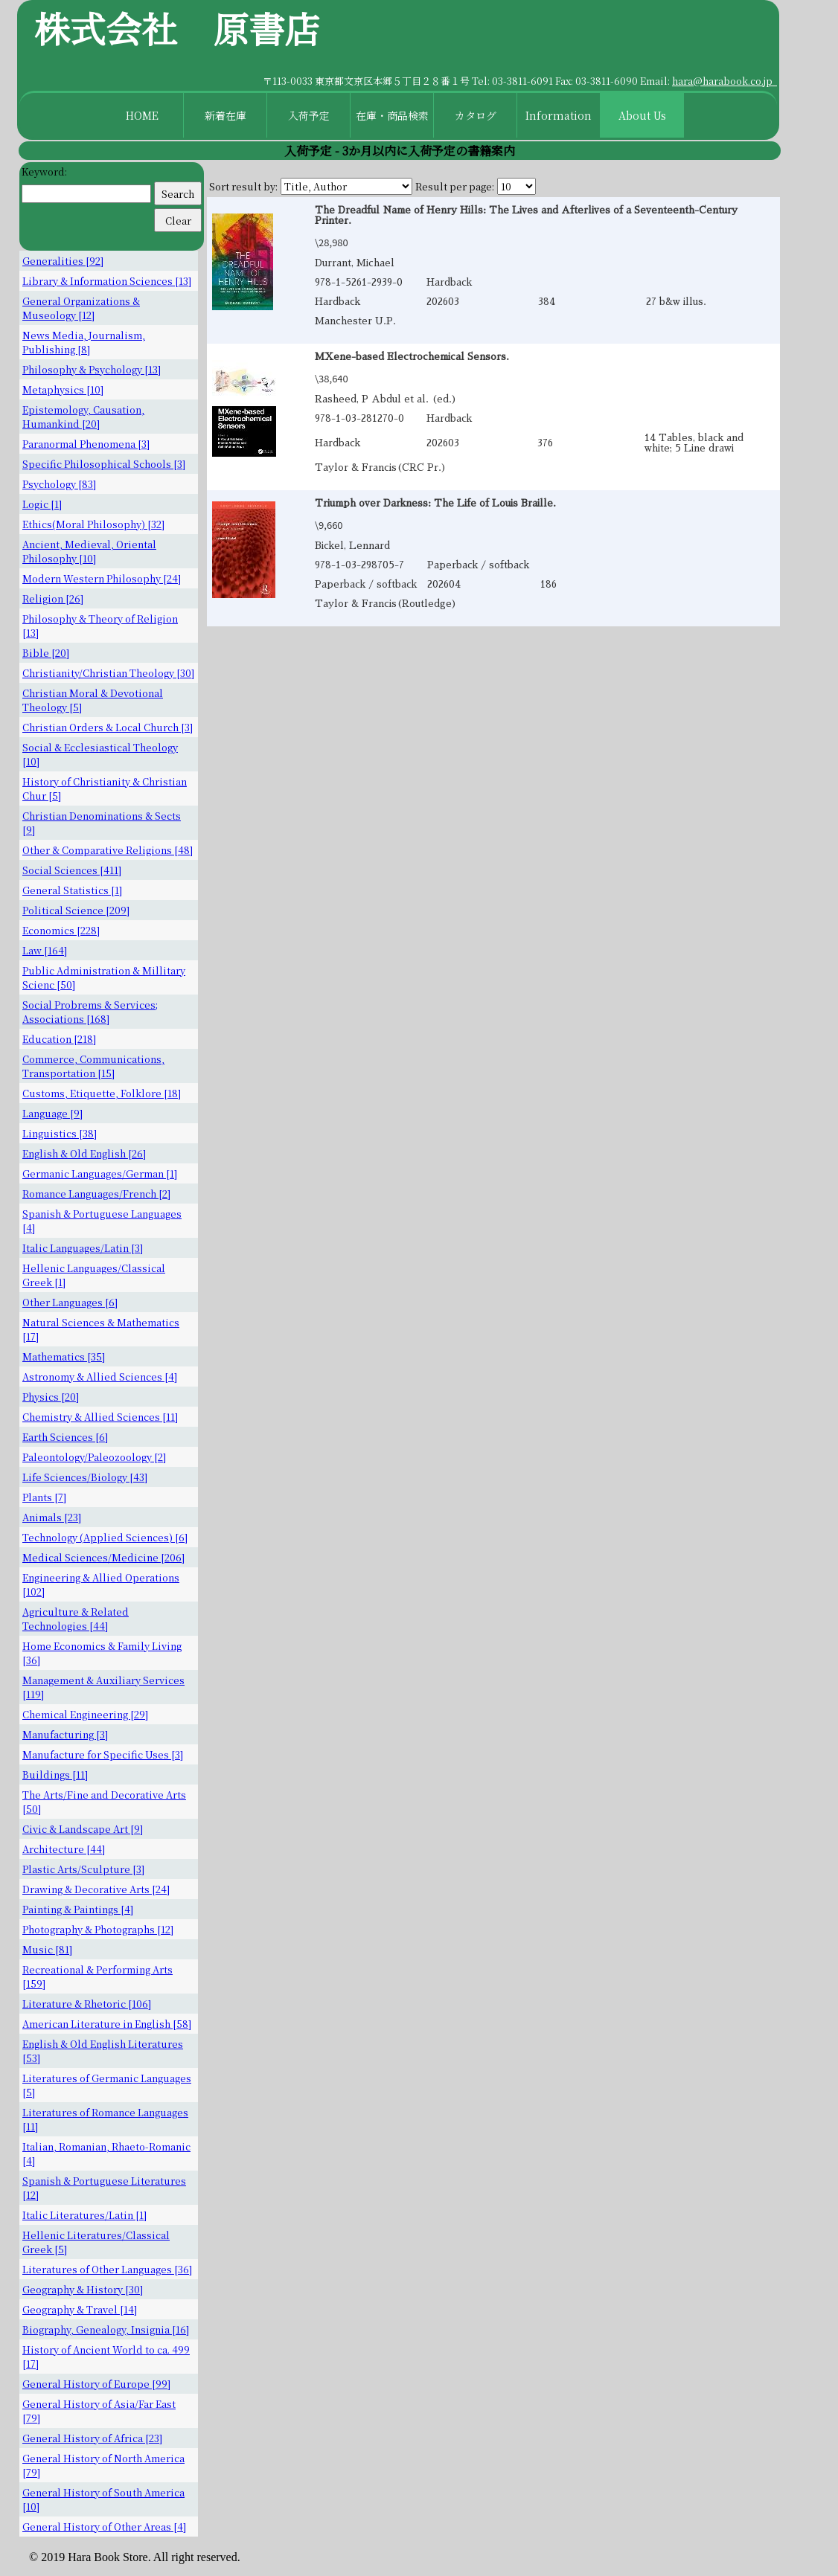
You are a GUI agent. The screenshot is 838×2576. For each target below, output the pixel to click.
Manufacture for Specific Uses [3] (102, 1754)
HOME (142, 115)
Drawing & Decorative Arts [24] (96, 1889)
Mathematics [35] (63, 1356)
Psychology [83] (59, 484)
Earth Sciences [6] (65, 1437)
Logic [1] (42, 504)
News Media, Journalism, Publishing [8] (83, 342)
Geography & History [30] (82, 2289)
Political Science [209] (75, 910)
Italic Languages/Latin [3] (82, 1248)
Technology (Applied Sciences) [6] (105, 1537)
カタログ (475, 115)
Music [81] (47, 1949)
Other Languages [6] (70, 1302)
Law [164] (44, 950)
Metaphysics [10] (62, 389)
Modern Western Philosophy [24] (101, 578)
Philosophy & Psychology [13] (91, 369)
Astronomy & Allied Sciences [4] (99, 1376)
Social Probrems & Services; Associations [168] (90, 1012)
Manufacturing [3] (65, 1734)
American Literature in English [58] (106, 2024)
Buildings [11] (55, 1774)
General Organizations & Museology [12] (81, 308)
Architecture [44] (63, 1849)
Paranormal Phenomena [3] (86, 444)
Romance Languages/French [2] (96, 1193)
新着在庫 (225, 115)
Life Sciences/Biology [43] (84, 1477)
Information (558, 115)
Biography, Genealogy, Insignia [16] (105, 2329)
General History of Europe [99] (96, 2384)
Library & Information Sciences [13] (106, 281)
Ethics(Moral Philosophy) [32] (93, 524)
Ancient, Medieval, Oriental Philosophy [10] (89, 551)
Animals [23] (51, 1517)
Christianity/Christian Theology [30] (108, 673)
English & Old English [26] (84, 1153)
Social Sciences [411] (71, 870)
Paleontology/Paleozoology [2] (94, 1457)
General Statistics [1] (72, 890)
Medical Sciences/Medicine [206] (103, 1557)
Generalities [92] (62, 261)
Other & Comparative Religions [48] (107, 850)
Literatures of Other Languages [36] (107, 2269)
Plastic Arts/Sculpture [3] (83, 1869)
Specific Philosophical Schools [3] (103, 464)
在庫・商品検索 (392, 115)
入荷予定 (309, 115)
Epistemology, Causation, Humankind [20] (83, 416)
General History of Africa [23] (92, 2438)
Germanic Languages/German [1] (99, 1173)
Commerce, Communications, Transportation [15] (93, 1066)
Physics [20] (50, 1397)
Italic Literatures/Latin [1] (84, 2215)
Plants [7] (44, 1497)
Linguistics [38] (59, 1133)
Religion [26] (52, 598)
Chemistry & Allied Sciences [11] (100, 1417)
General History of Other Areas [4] (104, 2526)
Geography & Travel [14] (79, 2309)
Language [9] (52, 1113)
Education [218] (59, 1039)
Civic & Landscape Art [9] (82, 1829)
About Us (642, 115)
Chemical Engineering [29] (85, 1714)
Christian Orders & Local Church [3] (107, 727)
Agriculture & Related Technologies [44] (75, 1619)
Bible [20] (45, 653)
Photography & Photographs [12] (97, 1929)
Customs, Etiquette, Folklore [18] (101, 1093)
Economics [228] (61, 930)
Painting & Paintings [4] (77, 1909)
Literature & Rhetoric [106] (86, 2004)
